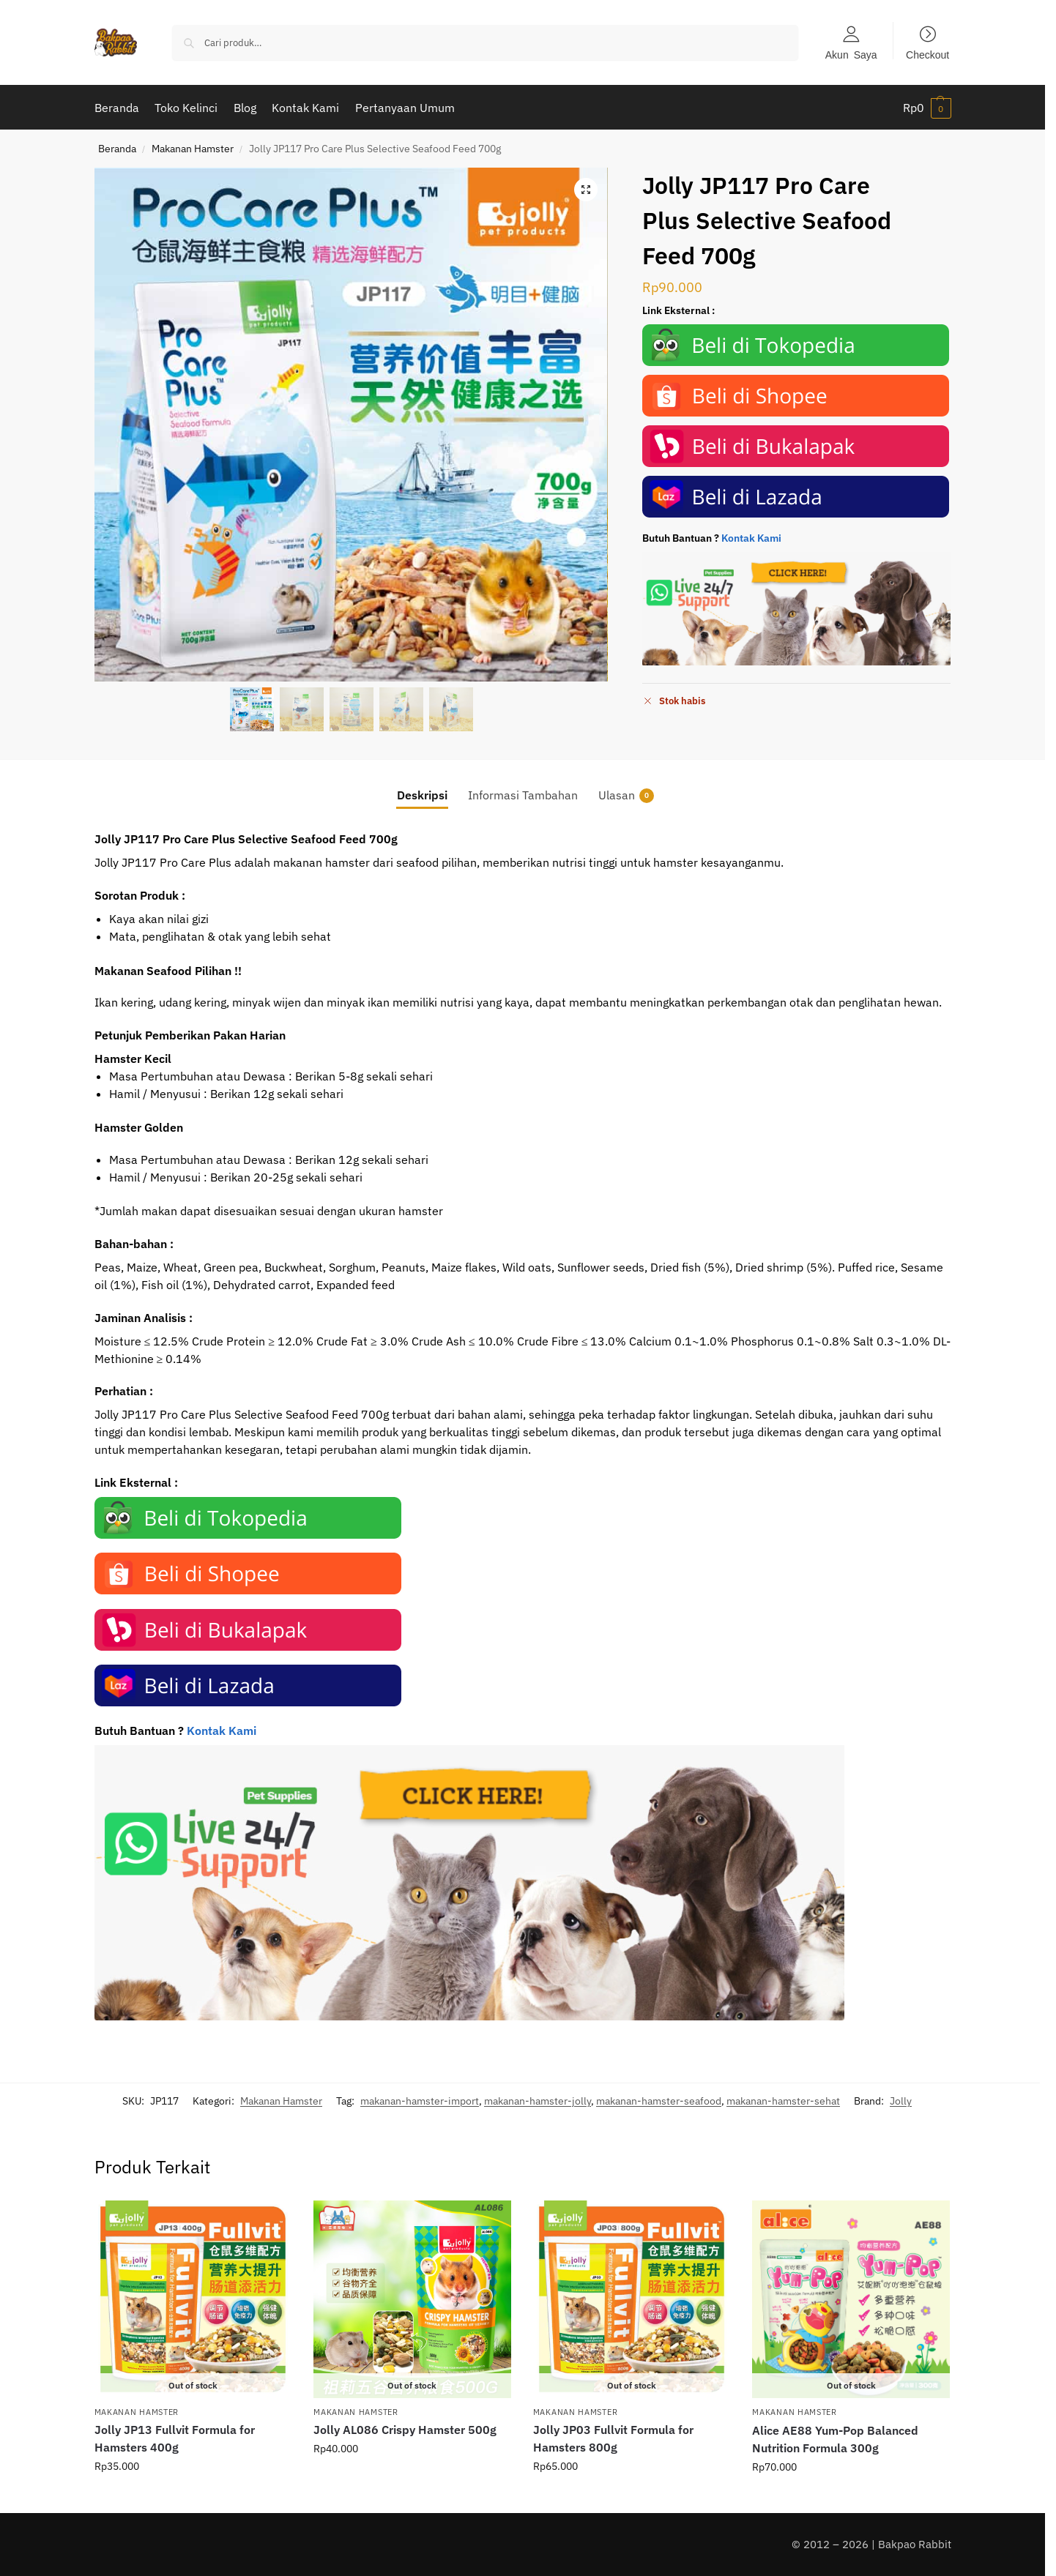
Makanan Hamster (193, 148)
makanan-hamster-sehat (783, 2101)
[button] (927, 108)
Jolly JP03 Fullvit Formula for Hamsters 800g (613, 2438)
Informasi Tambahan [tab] (523, 795)
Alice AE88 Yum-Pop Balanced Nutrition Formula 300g (835, 2439)
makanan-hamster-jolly (537, 2101)
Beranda (117, 148)
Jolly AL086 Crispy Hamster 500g (405, 2429)
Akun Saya (851, 54)
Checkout (927, 54)
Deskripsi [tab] (422, 795)
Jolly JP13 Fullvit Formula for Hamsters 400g (174, 2438)
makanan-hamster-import (419, 2101)
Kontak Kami (751, 538)
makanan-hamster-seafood (658, 2101)
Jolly (901, 2101)
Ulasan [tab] (626, 795)
